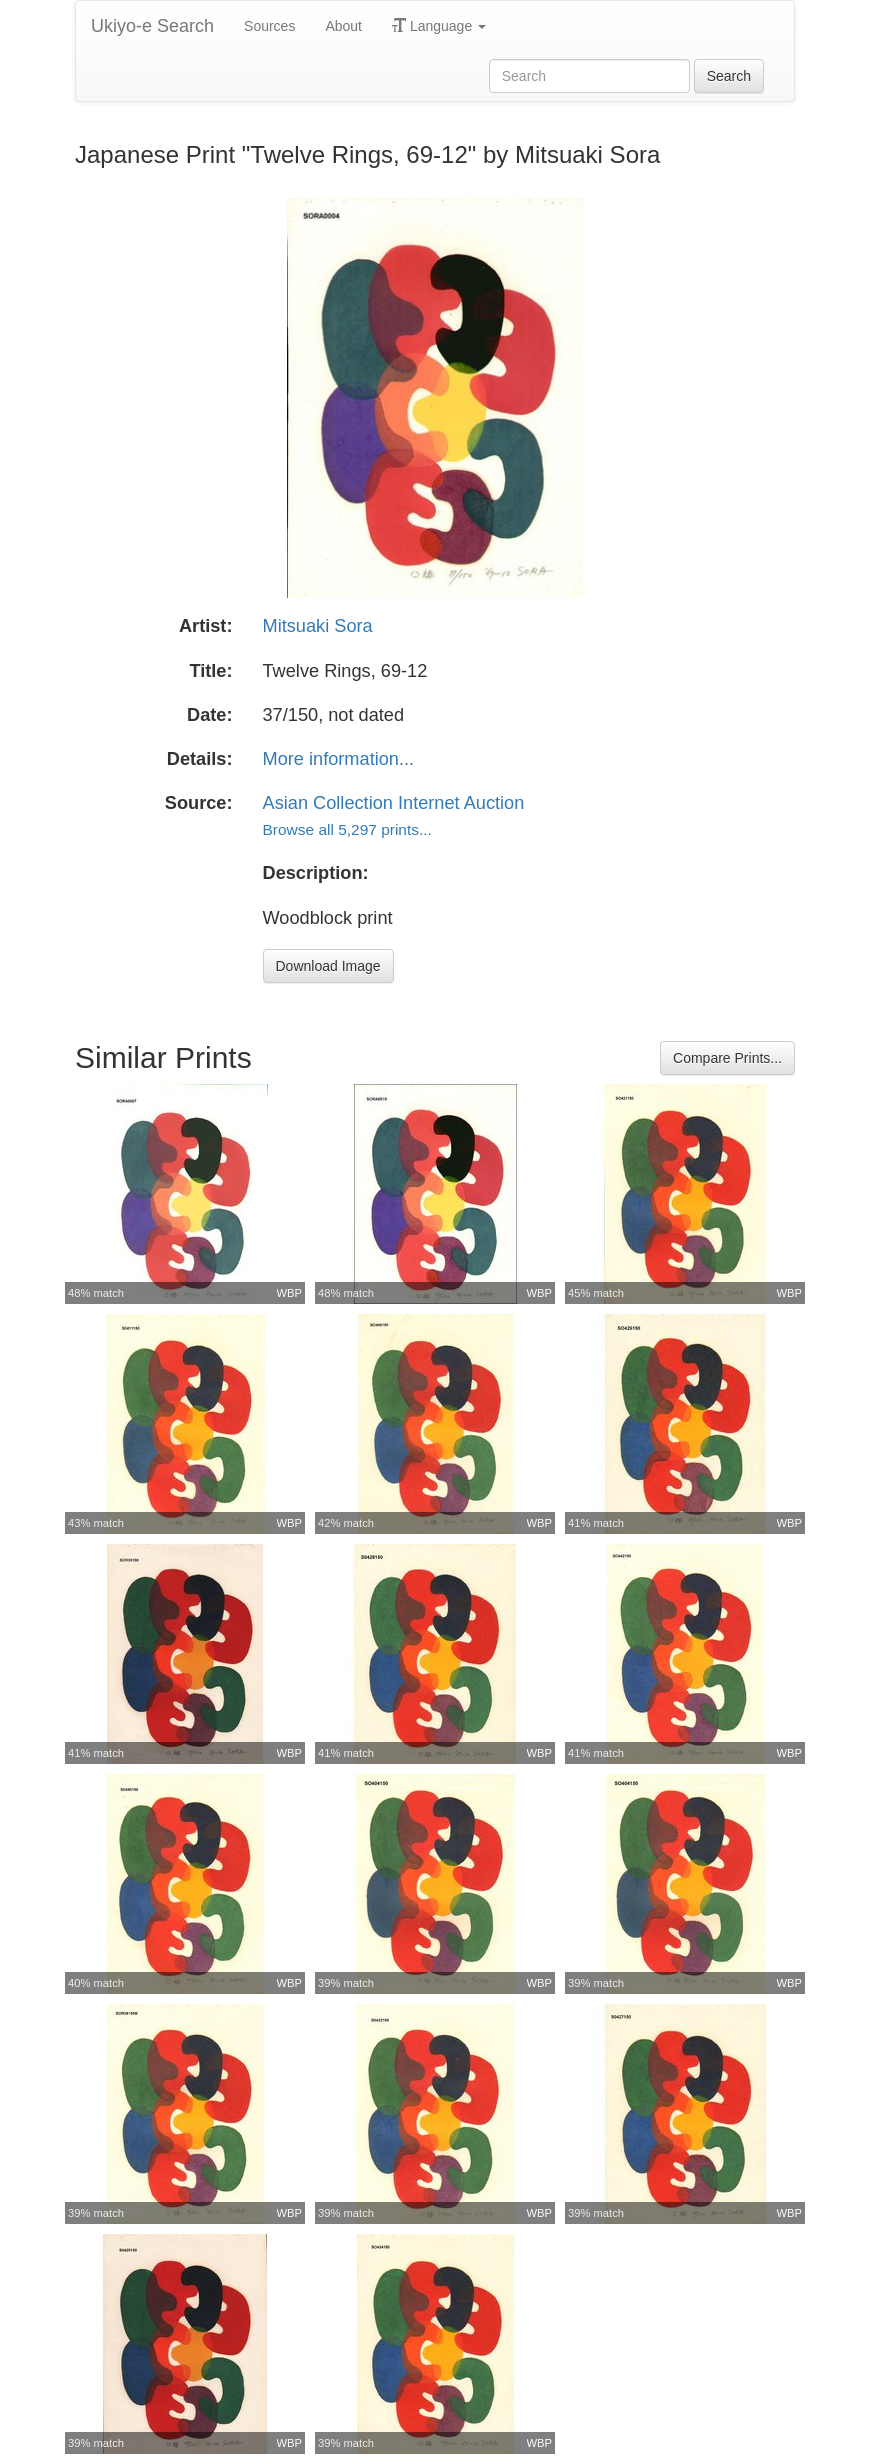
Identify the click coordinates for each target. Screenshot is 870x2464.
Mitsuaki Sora (318, 626)
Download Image (328, 966)
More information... (339, 759)
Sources (269, 26)
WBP (289, 1293)
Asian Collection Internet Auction (394, 803)
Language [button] (439, 26)
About (343, 26)
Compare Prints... (727, 1058)
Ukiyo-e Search (152, 26)
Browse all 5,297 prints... (347, 829)
